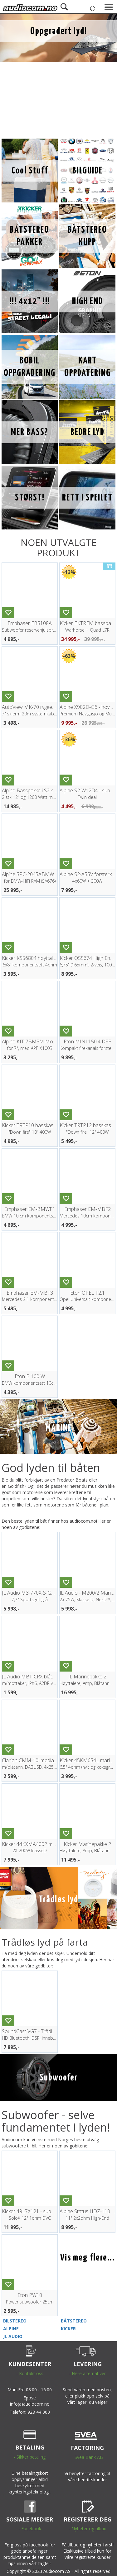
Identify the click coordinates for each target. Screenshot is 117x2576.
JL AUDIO (12, 2336)
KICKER (68, 2329)
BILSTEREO (15, 2321)
